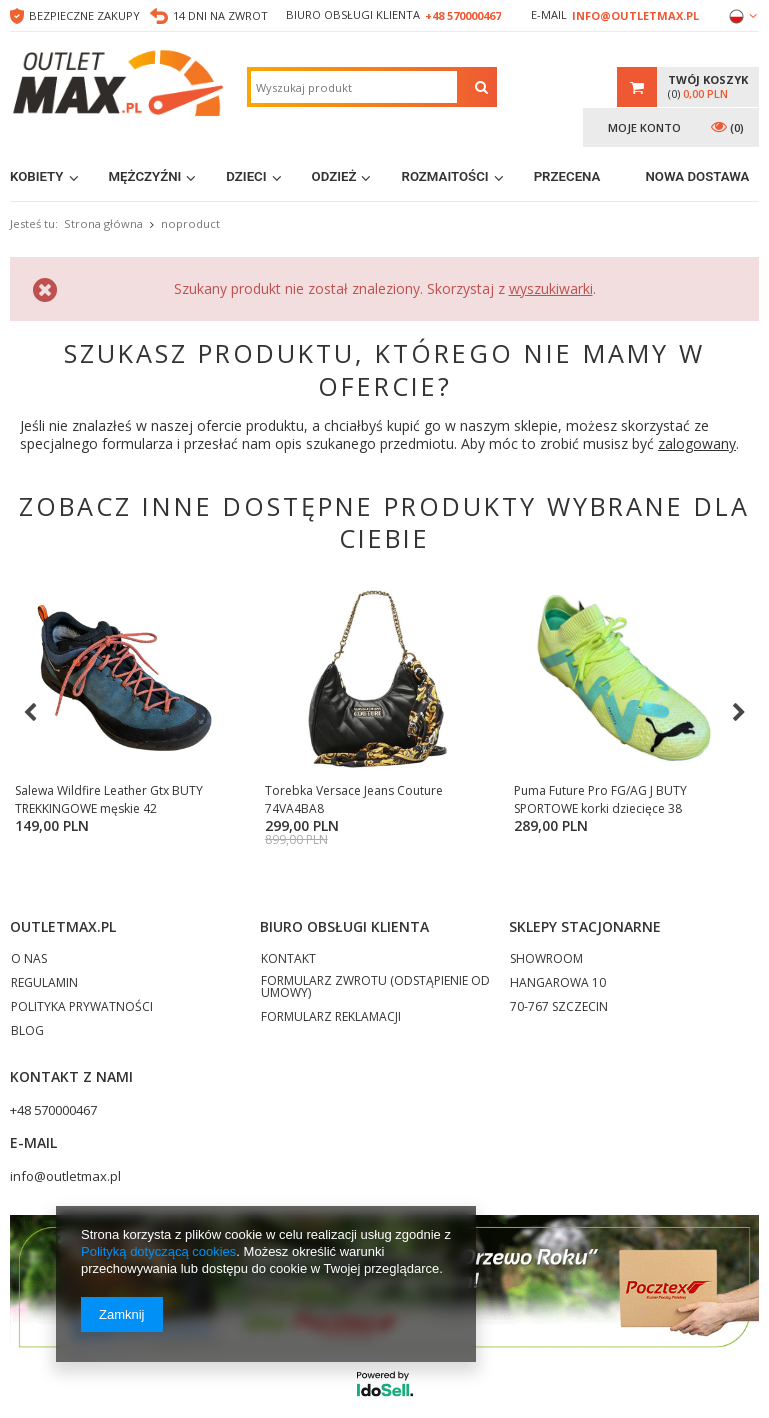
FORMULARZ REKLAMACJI (331, 1031)
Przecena (567, 176)
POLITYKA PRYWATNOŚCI (82, 1021)
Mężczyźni (145, 176)
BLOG (27, 1045)
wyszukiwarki (551, 288)
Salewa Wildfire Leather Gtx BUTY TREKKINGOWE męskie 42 (109, 799)
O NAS (29, 973)
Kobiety (37, 176)
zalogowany (697, 443)
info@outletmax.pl (635, 15)
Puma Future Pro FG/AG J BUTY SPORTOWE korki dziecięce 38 (540, 799)
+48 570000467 (463, 15)
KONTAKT (288, 973)
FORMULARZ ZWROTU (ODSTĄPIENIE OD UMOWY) (375, 1001)
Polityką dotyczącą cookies (158, 1251)
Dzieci (246, 176)
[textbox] (354, 87)
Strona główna (103, 223)
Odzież (334, 176)
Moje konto (644, 127)
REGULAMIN (44, 997)
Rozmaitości (444, 176)
